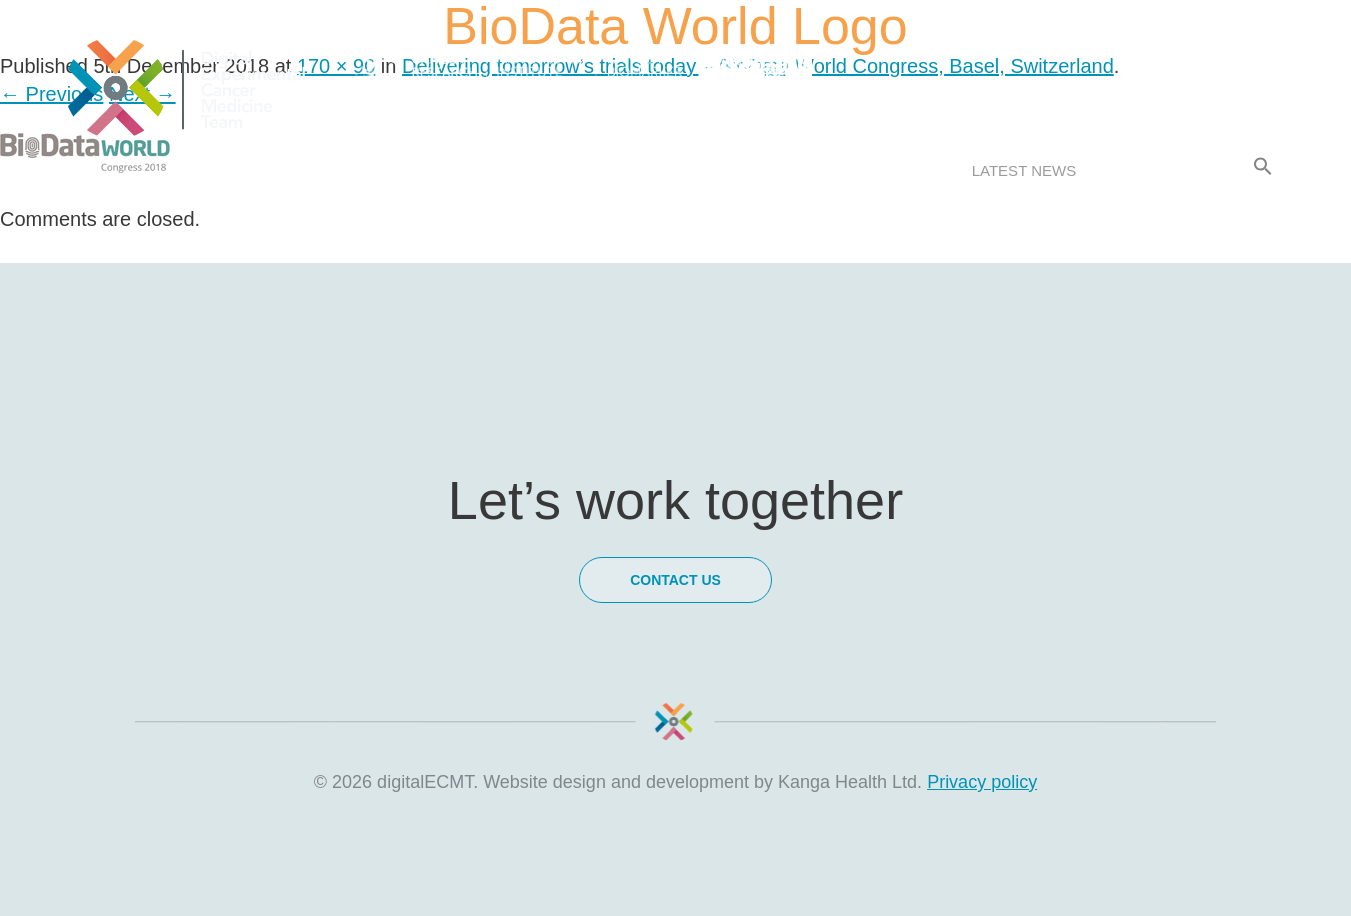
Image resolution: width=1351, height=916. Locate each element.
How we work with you (393, 170)
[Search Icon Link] (1263, 167)
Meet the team (592, 170)
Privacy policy (982, 782)
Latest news (1024, 170)
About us (217, 170)
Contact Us (1165, 170)
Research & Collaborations (812, 170)
